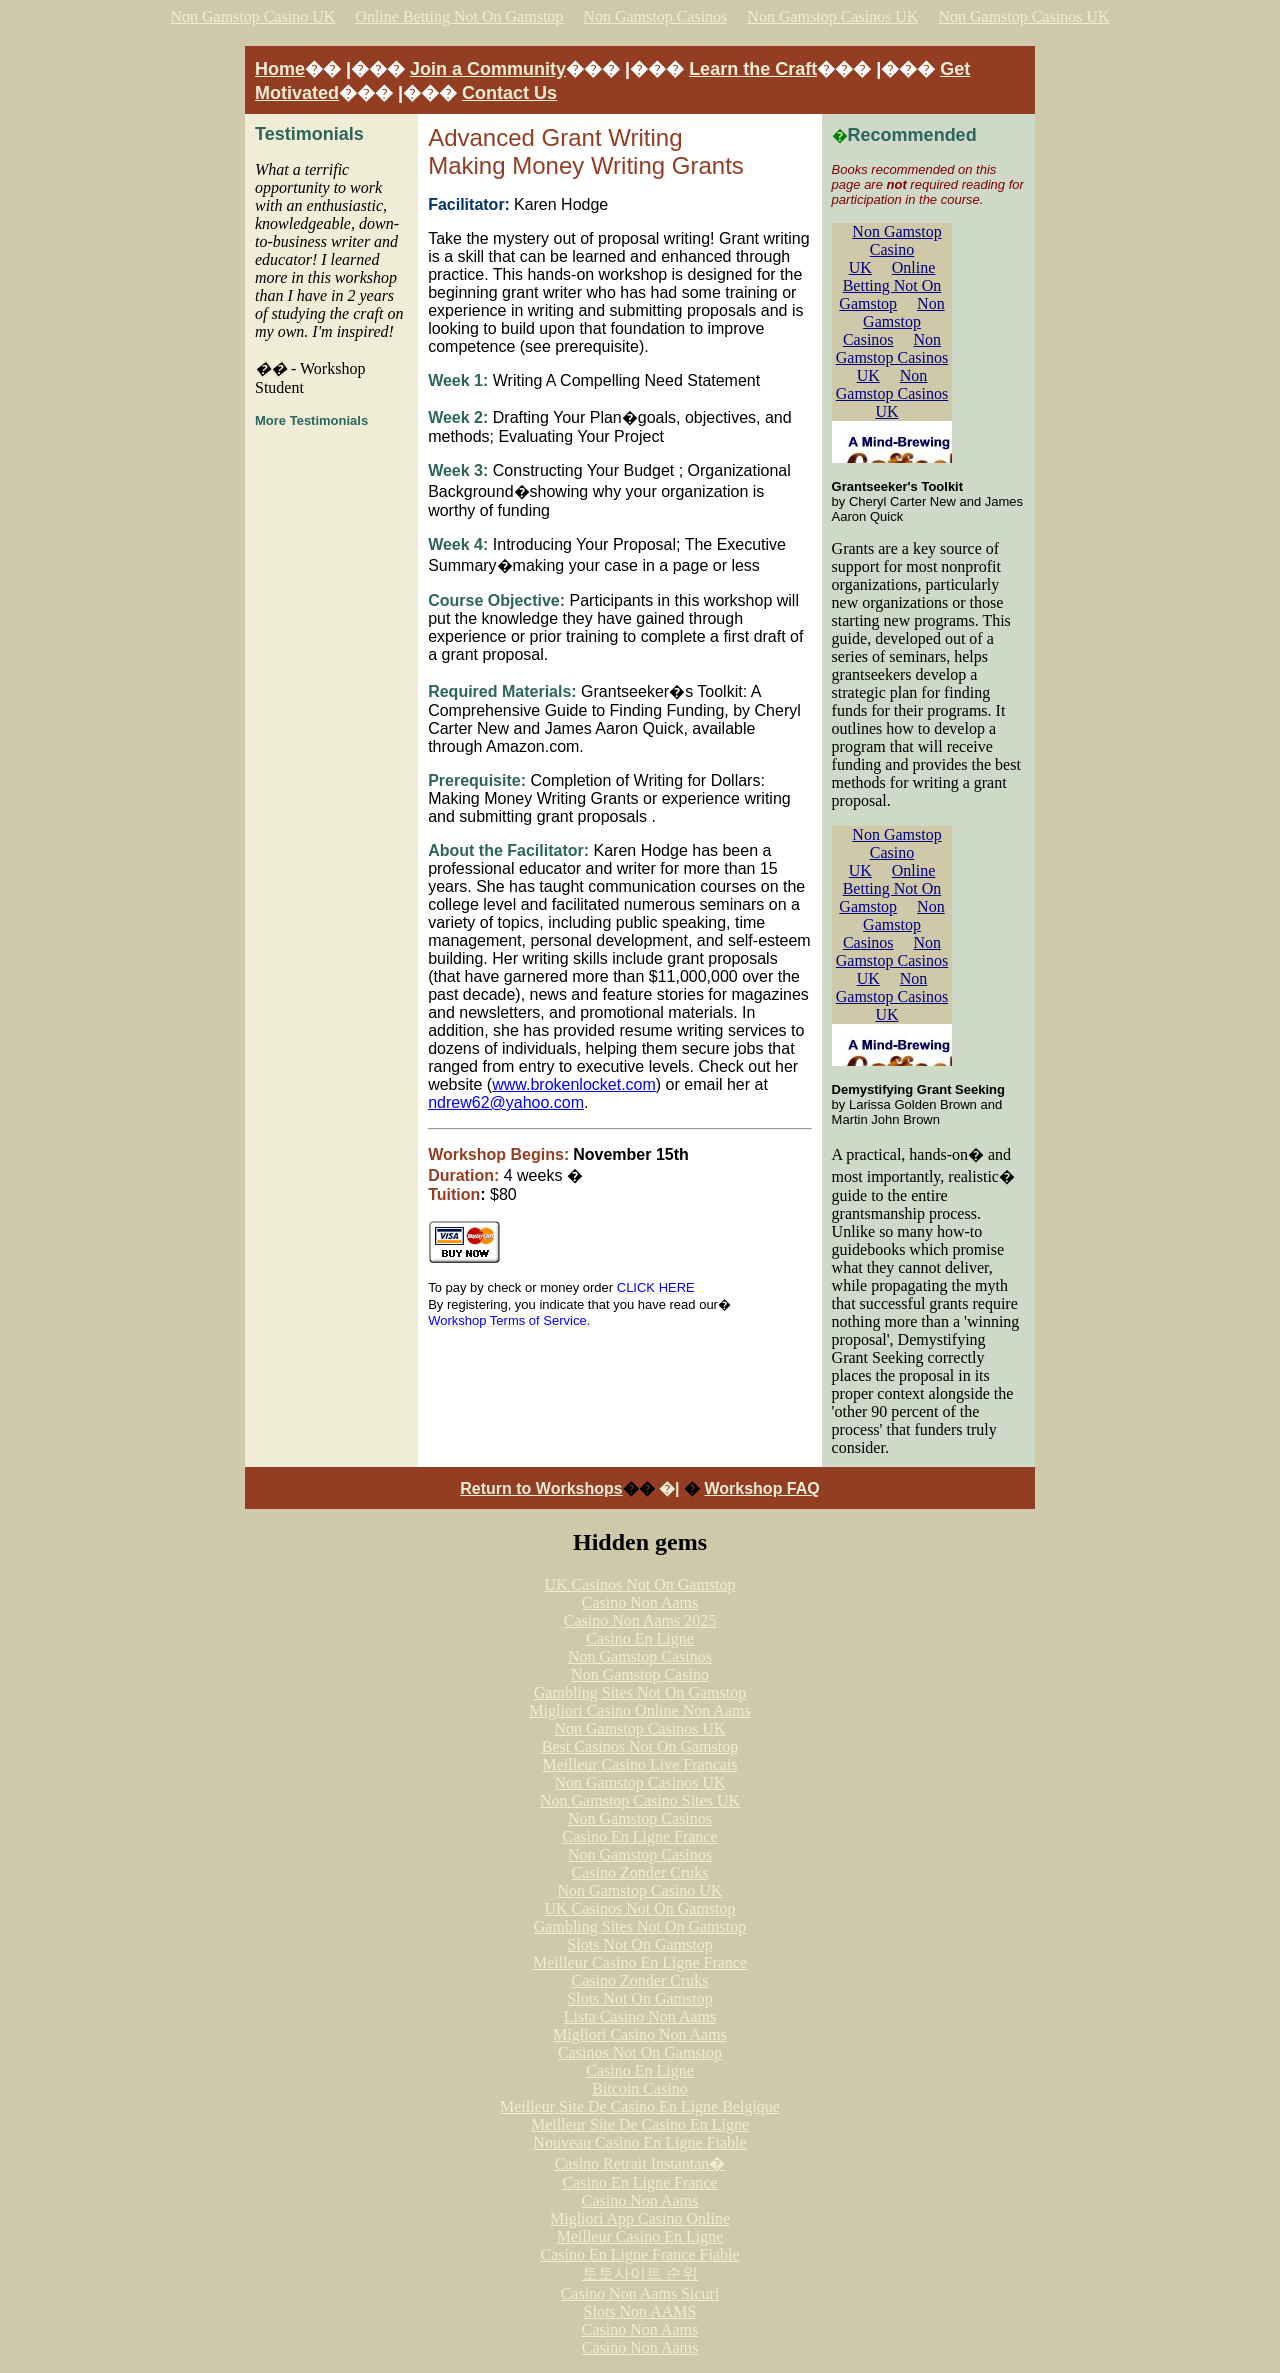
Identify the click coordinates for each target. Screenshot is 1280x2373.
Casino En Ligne (640, 1638)
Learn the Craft (753, 69)
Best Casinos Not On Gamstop (640, 1746)
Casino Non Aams (640, 1602)
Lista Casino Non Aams (640, 2016)
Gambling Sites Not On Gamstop (640, 1692)
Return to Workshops (541, 1488)
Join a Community (488, 69)
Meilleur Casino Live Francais (639, 1764)
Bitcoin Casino (640, 2088)
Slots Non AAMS (640, 2311)
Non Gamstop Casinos (655, 16)
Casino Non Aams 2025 (640, 1620)
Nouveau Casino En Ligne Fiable (639, 2142)
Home (280, 69)
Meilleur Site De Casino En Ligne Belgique (640, 2106)
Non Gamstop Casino (640, 1674)
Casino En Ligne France (639, 1836)
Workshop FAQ (761, 1488)
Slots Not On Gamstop (639, 1944)
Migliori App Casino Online (640, 2218)
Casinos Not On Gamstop (640, 2052)
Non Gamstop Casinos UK (832, 16)
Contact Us (509, 93)
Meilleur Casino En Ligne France (640, 1962)
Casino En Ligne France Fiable (639, 2254)
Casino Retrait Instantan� (640, 2163)
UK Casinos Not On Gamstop (639, 1584)
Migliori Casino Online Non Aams (639, 1710)
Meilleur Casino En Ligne (640, 2236)
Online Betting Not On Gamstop (459, 16)
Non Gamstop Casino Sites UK (640, 1800)
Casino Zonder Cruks (640, 1872)
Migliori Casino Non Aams (640, 2034)
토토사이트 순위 (640, 2273)
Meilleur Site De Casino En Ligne (640, 2124)
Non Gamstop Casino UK (252, 16)
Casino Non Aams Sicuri (640, 2293)
